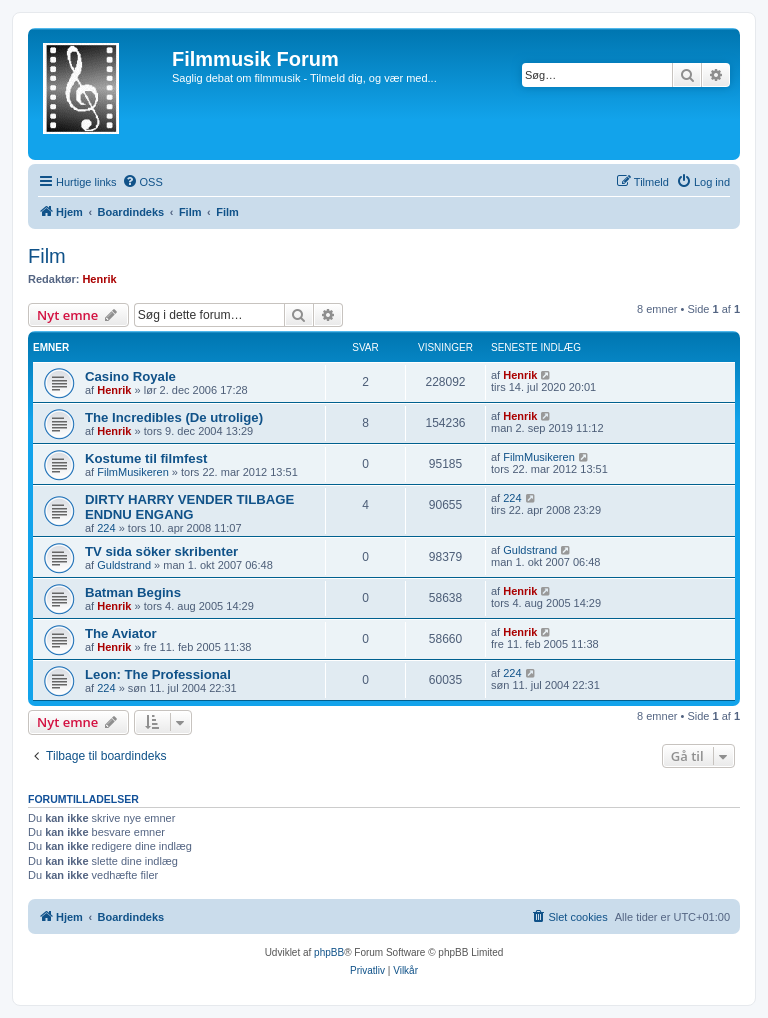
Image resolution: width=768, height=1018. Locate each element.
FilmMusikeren (133, 472)
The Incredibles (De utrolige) (174, 417)
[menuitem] (142, 182)
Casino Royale (130, 376)
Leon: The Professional (158, 674)
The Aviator (121, 633)
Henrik (99, 279)
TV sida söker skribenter (161, 551)
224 (106, 528)
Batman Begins (133, 592)
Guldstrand (124, 565)
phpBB (329, 952)
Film (47, 256)
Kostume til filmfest (146, 458)
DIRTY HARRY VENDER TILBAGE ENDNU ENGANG (189, 507)
